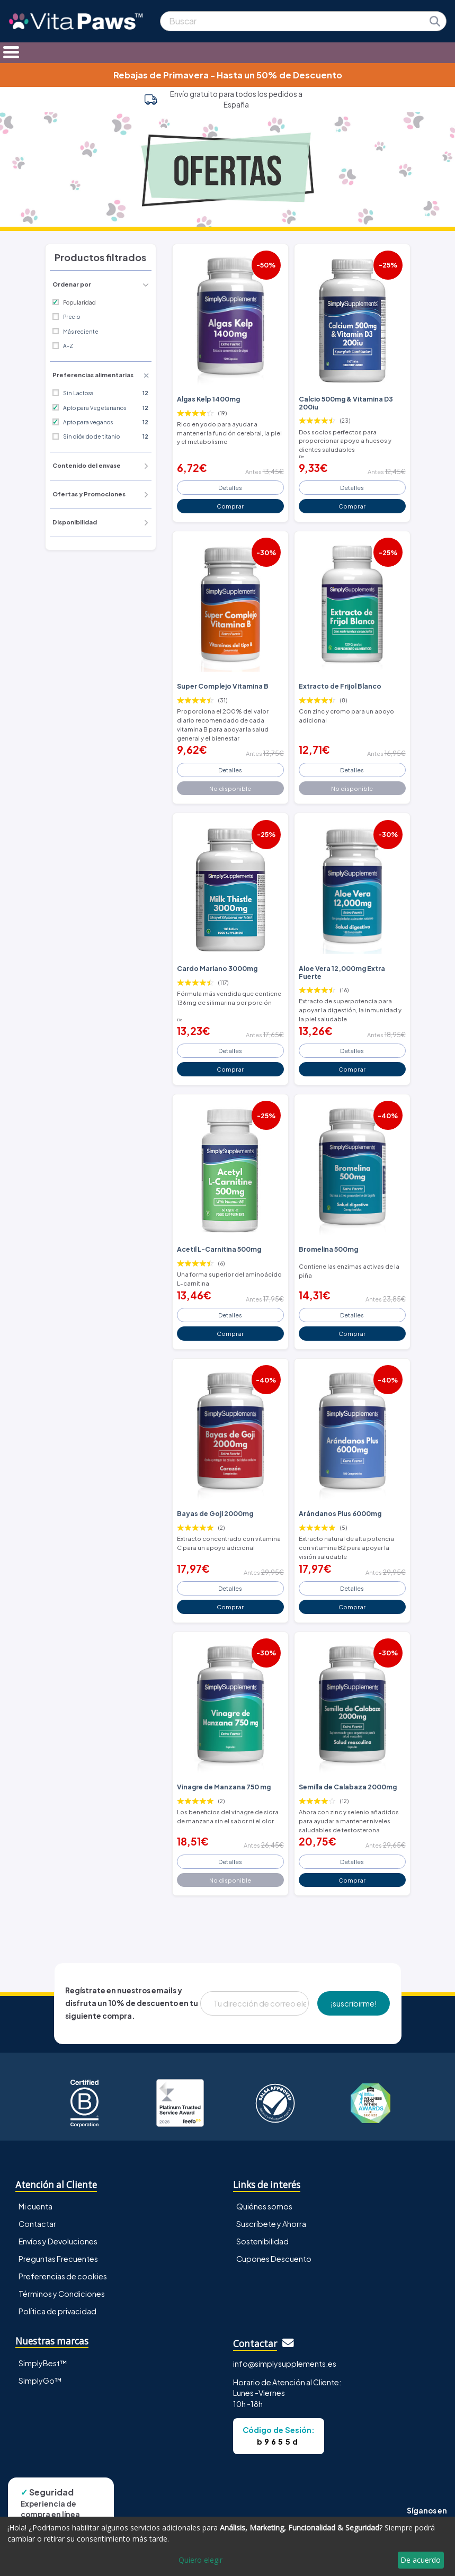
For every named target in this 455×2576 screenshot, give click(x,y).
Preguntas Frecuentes (58, 2258)
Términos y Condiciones (62, 2293)
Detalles (230, 487)
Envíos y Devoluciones (58, 2241)
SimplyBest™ (43, 2363)
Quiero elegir (200, 2560)
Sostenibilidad (262, 2241)
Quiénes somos (264, 2206)
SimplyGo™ (40, 2380)
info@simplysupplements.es (284, 2363)
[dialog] (227, 2546)
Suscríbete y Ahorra (271, 2224)
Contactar (37, 2224)
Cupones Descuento (273, 2258)
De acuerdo (420, 2560)
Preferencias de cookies (63, 2276)
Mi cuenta (35, 2206)
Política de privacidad (57, 2311)
